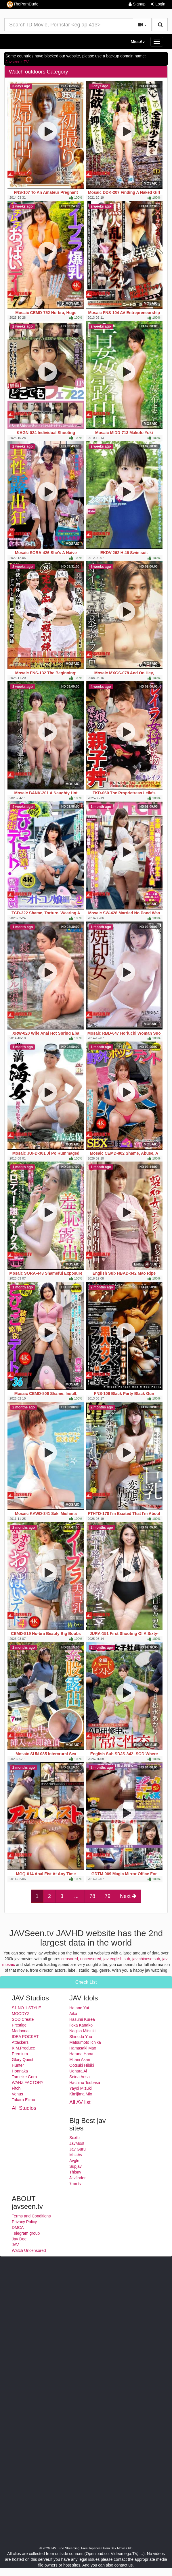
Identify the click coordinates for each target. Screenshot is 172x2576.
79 (107, 1896)
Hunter (18, 2065)
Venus (17, 2094)
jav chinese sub (146, 1958)
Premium (20, 2053)
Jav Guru (77, 2149)
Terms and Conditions (31, 2216)
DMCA (18, 2227)
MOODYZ (20, 2013)
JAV (15, 2244)
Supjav (75, 2166)
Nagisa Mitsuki (82, 2031)
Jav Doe (19, 2239)
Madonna (20, 2031)
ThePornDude (22, 4)
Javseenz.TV (16, 61)
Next (128, 1896)
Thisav (75, 2172)
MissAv (138, 41)
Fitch (16, 2088)
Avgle (74, 2160)
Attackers (20, 2042)
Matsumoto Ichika (85, 2042)
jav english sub (117, 1958)
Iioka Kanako (81, 2025)
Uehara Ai (78, 2071)
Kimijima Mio (80, 2094)
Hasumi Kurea (82, 2019)
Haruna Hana (81, 2053)
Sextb (74, 2137)
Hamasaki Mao (82, 2048)
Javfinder (77, 2178)
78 (92, 1896)
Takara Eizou (23, 2099)
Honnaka (20, 2071)
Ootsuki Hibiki (81, 2065)
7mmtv (75, 2183)
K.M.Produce (23, 2048)
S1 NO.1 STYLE (26, 2008)
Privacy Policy (24, 2221)
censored (69, 1958)
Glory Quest (22, 2059)
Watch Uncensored (29, 2250)
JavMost (76, 2143)
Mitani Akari (79, 2059)
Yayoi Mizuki (80, 2088)
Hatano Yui (79, 2008)
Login (158, 4)
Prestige (19, 2025)
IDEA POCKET (25, 2036)
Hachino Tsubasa (84, 2082)
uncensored (90, 1958)
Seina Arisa (79, 2076)
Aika (73, 2013)
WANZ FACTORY (27, 2082)
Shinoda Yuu (80, 2036)
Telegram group (26, 2233)
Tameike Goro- (25, 2076)
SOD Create (23, 2019)
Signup (137, 4)
